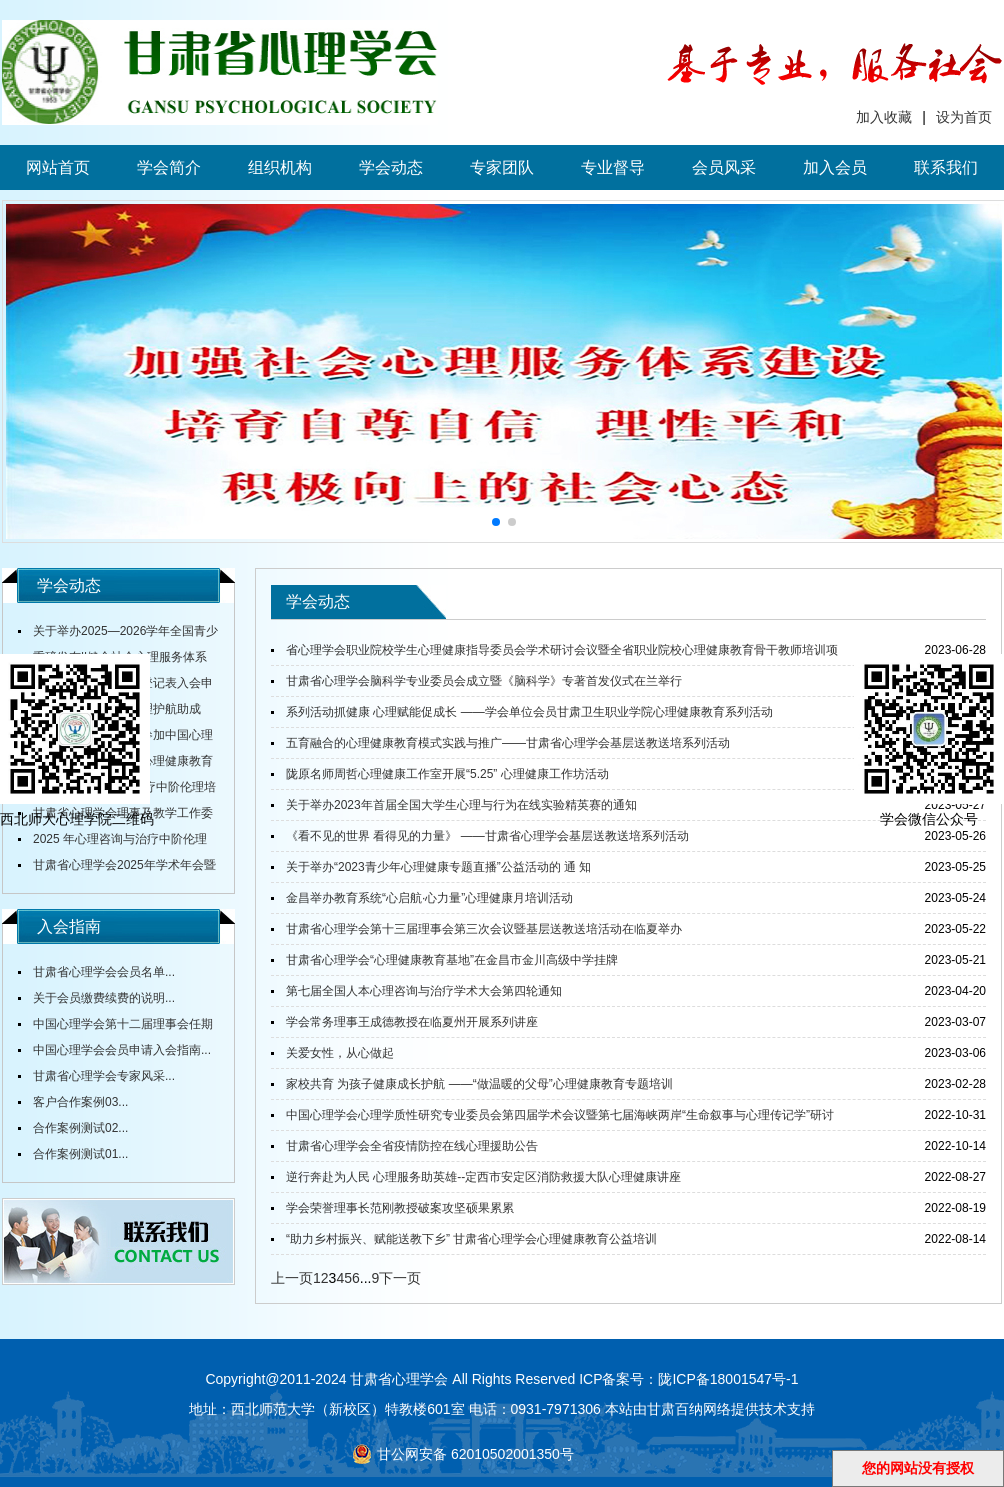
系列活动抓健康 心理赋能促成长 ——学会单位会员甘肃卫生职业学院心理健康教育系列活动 (529, 712)
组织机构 (280, 167)
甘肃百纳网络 (689, 1409)
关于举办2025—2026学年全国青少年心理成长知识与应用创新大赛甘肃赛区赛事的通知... (118, 634)
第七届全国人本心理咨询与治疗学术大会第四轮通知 (424, 991)
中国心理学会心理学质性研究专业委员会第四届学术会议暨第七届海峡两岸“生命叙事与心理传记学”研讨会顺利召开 (552, 1119)
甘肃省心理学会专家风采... (104, 1076)
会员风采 (724, 167)
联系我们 (946, 167)
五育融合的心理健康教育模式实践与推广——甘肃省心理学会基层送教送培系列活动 (508, 743)
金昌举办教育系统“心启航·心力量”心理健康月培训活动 (429, 898)
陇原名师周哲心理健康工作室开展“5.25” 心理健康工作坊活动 (447, 774)
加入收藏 (884, 117)
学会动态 (391, 167)
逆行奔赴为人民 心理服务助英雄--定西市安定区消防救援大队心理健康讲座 (483, 1177)
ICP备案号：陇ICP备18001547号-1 (688, 1379)
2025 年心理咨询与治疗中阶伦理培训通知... (112, 842)
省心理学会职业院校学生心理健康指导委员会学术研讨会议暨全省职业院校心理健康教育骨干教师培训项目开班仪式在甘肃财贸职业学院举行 (554, 654)
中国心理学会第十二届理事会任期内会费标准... (115, 1027)
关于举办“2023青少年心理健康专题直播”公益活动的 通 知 (438, 867)
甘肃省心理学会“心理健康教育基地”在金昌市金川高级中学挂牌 (452, 960)
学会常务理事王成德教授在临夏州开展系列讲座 (412, 1022)
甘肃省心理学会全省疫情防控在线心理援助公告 (412, 1146)
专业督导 (613, 167)
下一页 (400, 1278)
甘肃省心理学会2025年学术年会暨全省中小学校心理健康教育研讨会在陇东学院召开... (117, 868)
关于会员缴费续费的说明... (104, 998)
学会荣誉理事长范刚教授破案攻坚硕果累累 (400, 1208)
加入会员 (835, 167)
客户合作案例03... (80, 1102)
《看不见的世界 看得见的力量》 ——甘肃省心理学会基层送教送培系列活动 (487, 836)
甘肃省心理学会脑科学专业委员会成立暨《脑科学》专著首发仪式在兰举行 (484, 681)
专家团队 (502, 167)
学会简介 (169, 167)
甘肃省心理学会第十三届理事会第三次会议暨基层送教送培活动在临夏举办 (484, 929)
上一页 (292, 1278)
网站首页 (58, 167)
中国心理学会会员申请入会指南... (122, 1050)
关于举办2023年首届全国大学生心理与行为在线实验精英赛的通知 (461, 805)
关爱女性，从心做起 (340, 1053)
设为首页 (964, 117)
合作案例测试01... (80, 1154)
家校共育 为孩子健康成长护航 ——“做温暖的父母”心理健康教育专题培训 (479, 1084)
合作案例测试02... (80, 1128)
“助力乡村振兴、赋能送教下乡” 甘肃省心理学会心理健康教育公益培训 (471, 1239)
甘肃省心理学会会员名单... (104, 972)
